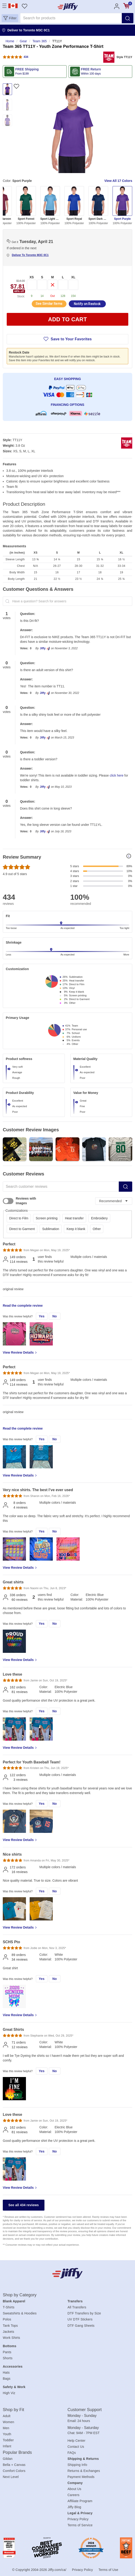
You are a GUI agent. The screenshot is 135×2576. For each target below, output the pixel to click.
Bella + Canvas (14, 2465)
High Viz (9, 2393)
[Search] (127, 18)
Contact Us (76, 2446)
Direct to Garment (22, 1229)
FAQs (72, 2453)
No (54, 1316)
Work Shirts (11, 2338)
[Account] (116, 6)
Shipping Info (77, 2465)
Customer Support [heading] (85, 2409)
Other (97, 1229)
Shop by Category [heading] (20, 2295)
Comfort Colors (14, 2471)
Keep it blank (75, 1229)
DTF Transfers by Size (84, 2313)
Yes (41, 1316)
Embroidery (99, 1218)
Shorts (8, 2358)
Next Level (11, 2477)
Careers (74, 2495)
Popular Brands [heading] (17, 2452)
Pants (7, 2352)
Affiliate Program (80, 2501)
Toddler (8, 2440)
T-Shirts (8, 2307)
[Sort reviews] (113, 1201)
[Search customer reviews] (61, 1186)
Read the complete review (23, 1305)
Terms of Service (80, 2525)
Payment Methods (81, 2477)
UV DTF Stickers (80, 2319)
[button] (10, 18)
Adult (6, 2416)
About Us (75, 2489)
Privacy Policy (78, 2519)
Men (6, 2428)
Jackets (8, 2331)
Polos (7, 2319)
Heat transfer (74, 1218)
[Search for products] (71, 18)
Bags (6, 2378)
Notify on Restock (87, 304)
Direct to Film (18, 1218)
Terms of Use (108, 2570)
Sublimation (50, 1229)
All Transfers (77, 2307)
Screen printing (46, 1218)
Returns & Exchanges (84, 2471)
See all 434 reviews (23, 2205)
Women (8, 2422)
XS (31, 277)
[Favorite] (16, 86)
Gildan (8, 2459)
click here (116, 775)
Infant (7, 2446)
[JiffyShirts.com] (68, 6)
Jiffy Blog (74, 2507)
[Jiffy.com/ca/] (67, 2273)
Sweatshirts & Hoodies (20, 2313)
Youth (7, 2434)
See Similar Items (49, 303)
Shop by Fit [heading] (13, 2409)
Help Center (76, 2440)
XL (73, 277)
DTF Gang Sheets (81, 2325)
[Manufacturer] (108, 57)
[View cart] (126, 6)
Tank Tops (10, 2325)
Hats (6, 2372)
